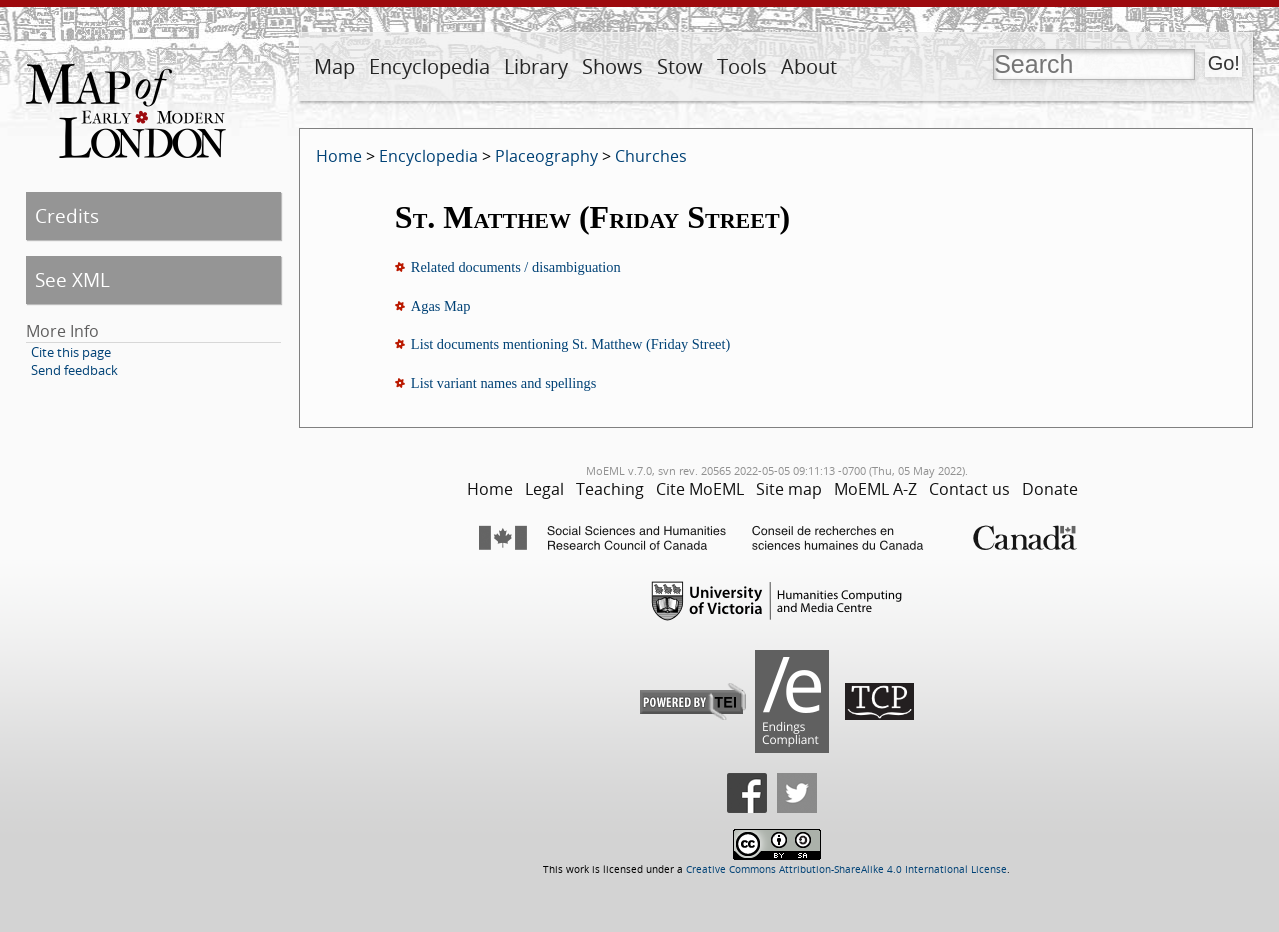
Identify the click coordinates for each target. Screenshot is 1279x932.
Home (339, 156)
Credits (67, 215)
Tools (742, 66)
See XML (72, 279)
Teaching (610, 489)
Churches (651, 156)
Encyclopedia (429, 66)
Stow (680, 66)
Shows (612, 66)
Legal (544, 489)
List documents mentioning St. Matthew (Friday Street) (570, 344)
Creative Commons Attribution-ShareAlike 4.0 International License (846, 869)
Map (334, 66)
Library (536, 66)
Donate (1050, 489)
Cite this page (71, 352)
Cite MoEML (700, 489)
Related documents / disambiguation (516, 267)
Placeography (546, 156)
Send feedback (74, 370)
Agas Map (441, 306)
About (809, 66)
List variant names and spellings (503, 383)
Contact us (969, 489)
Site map (789, 489)
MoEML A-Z (875, 489)
